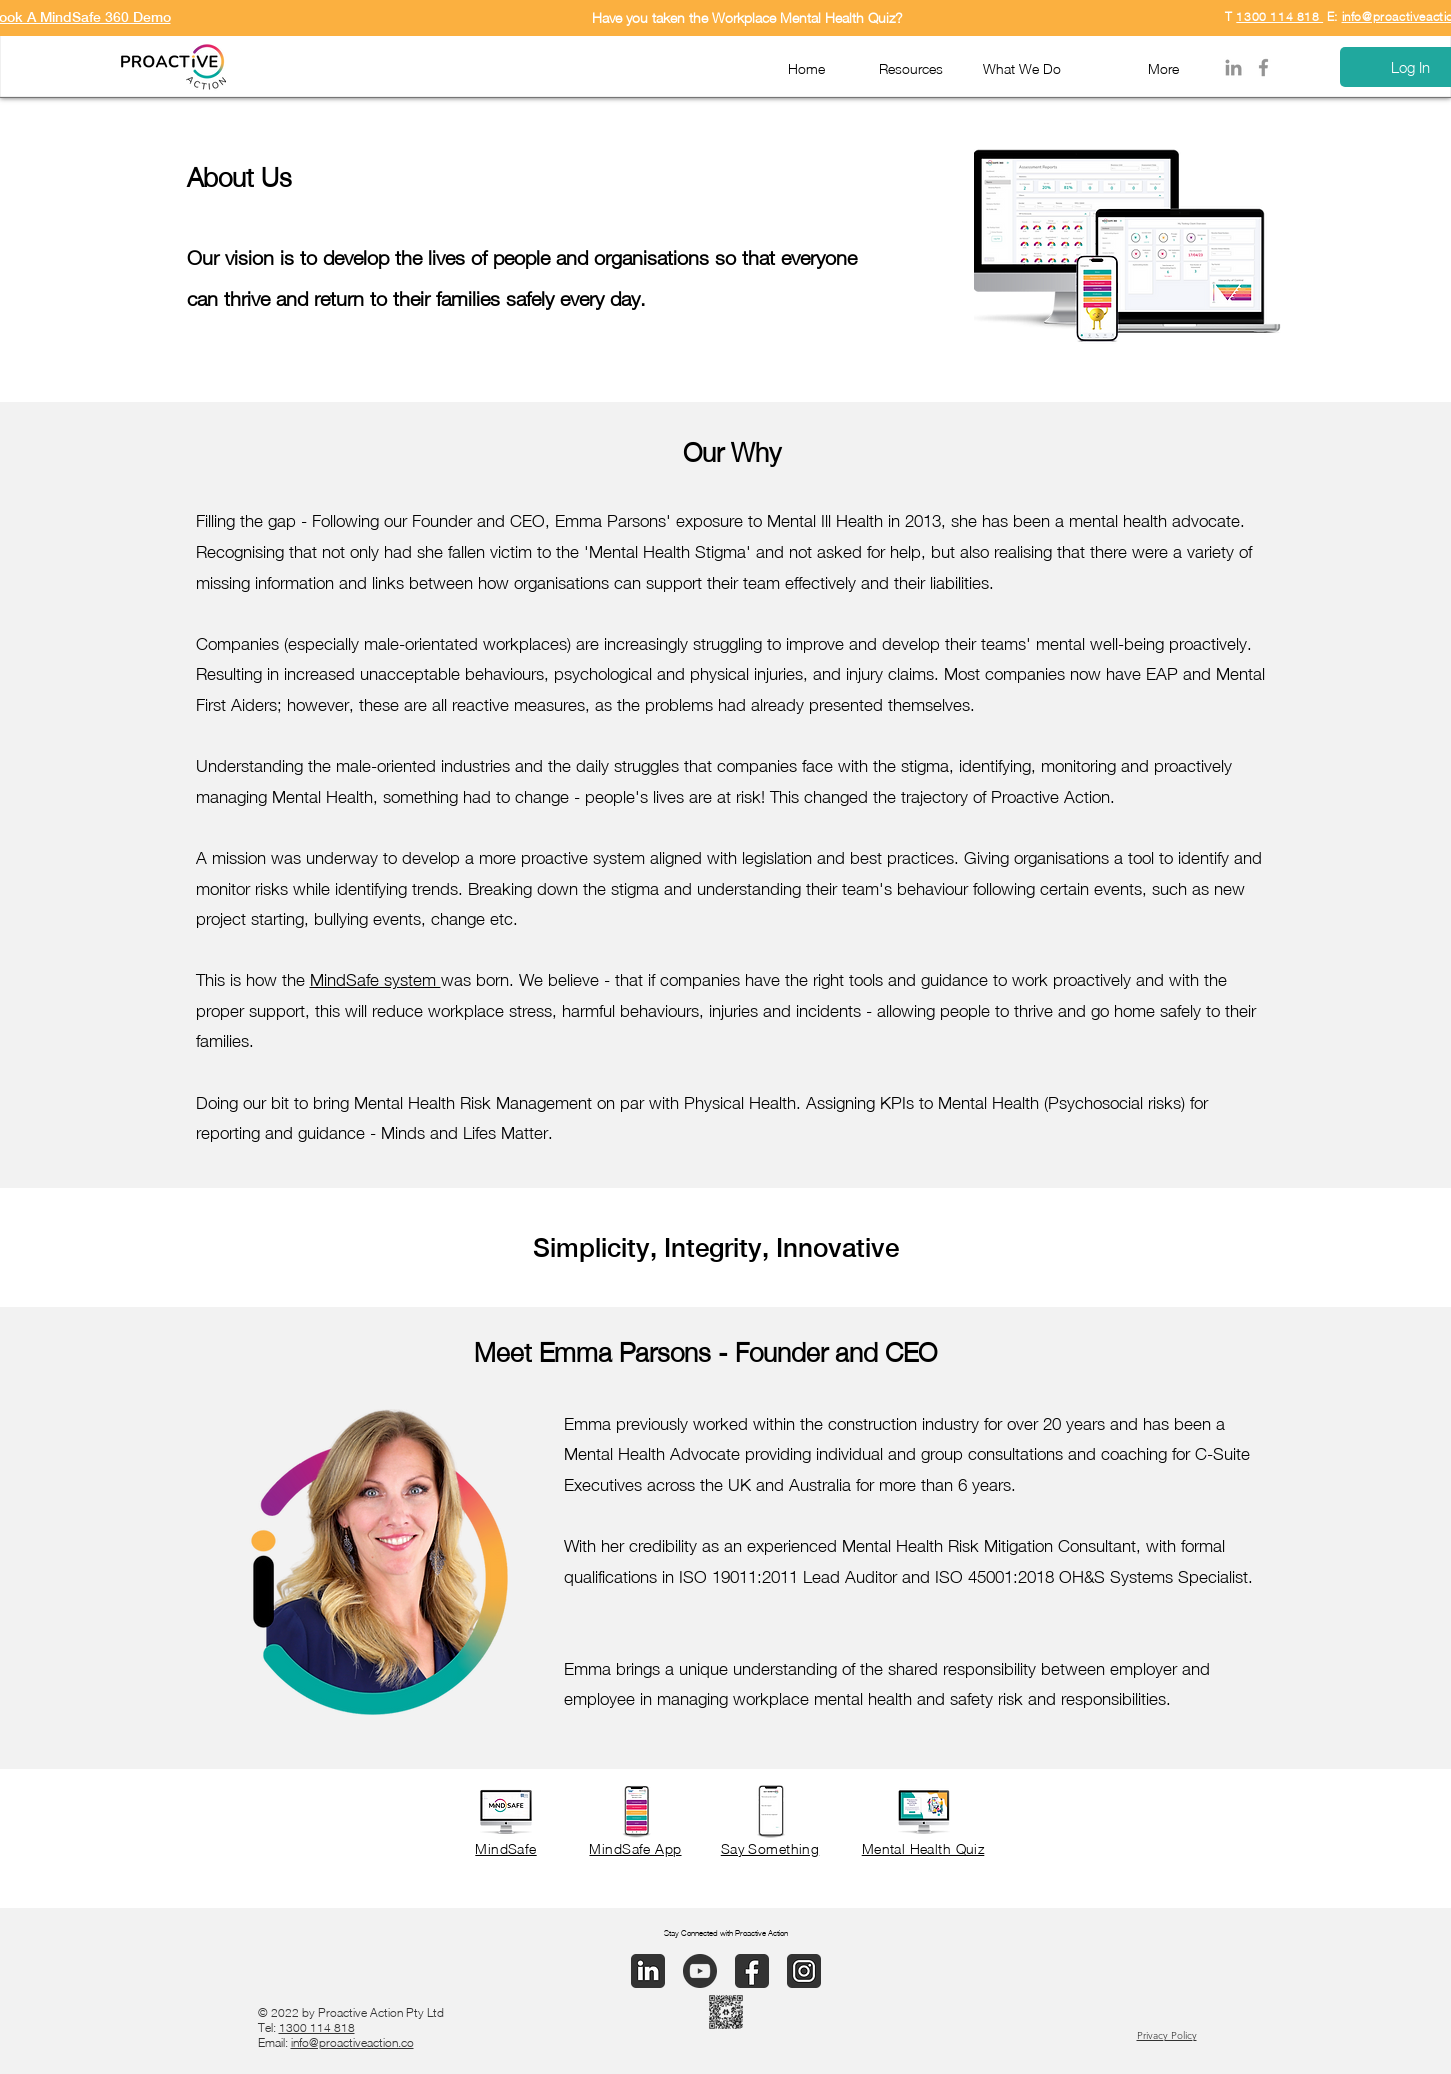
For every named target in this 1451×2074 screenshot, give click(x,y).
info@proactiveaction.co (352, 2042)
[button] (904, 67)
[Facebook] (1263, 67)
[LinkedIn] (1233, 67)
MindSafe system (375, 980)
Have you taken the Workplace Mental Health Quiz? (747, 17)
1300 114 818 (1279, 16)
